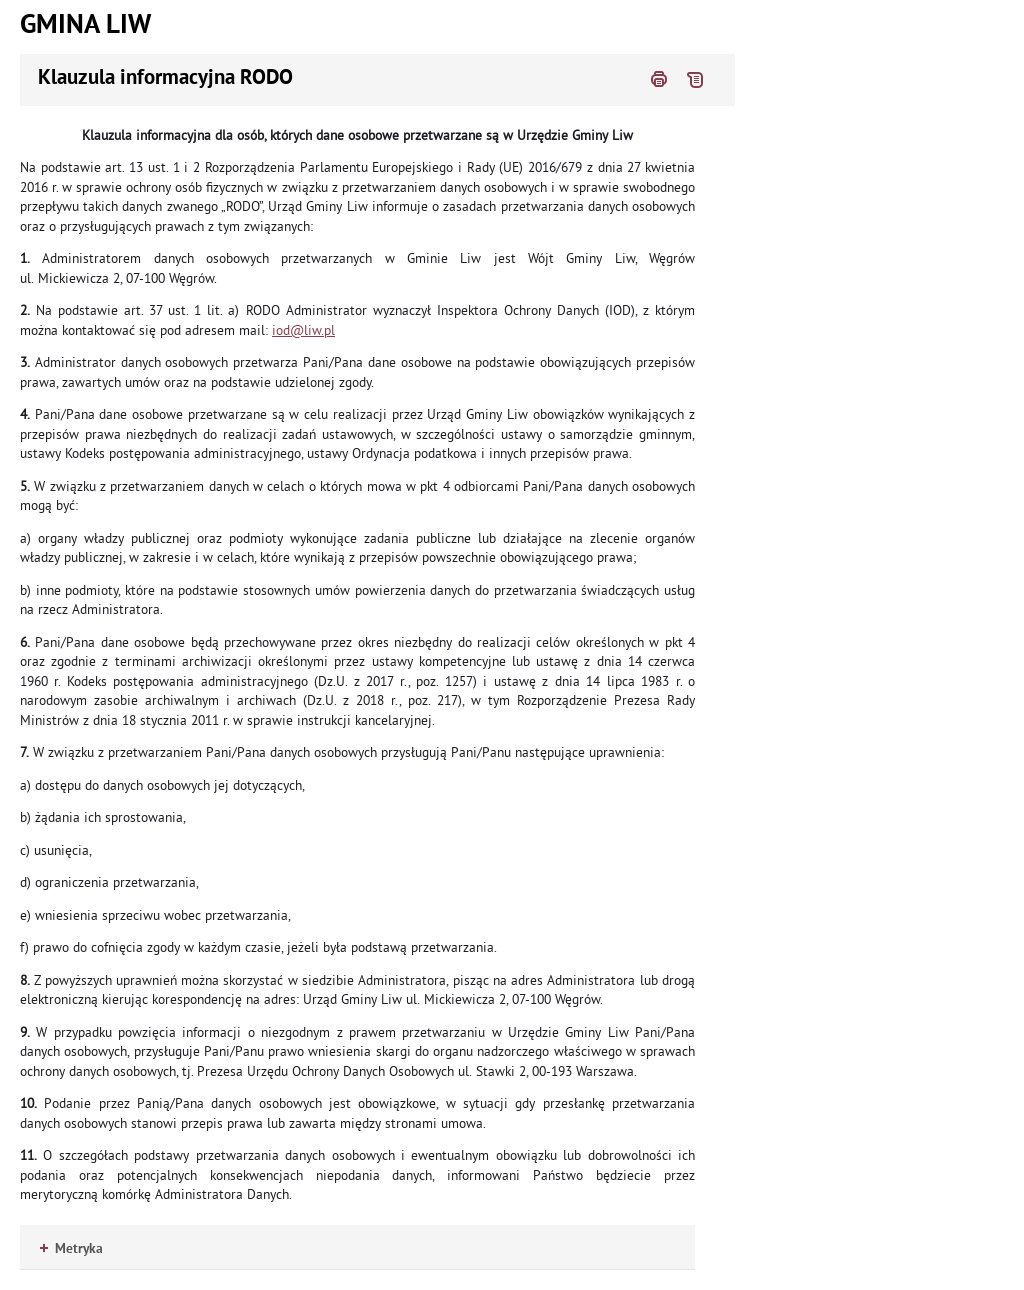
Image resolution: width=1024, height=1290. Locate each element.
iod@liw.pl (303, 330)
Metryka (71, 1249)
